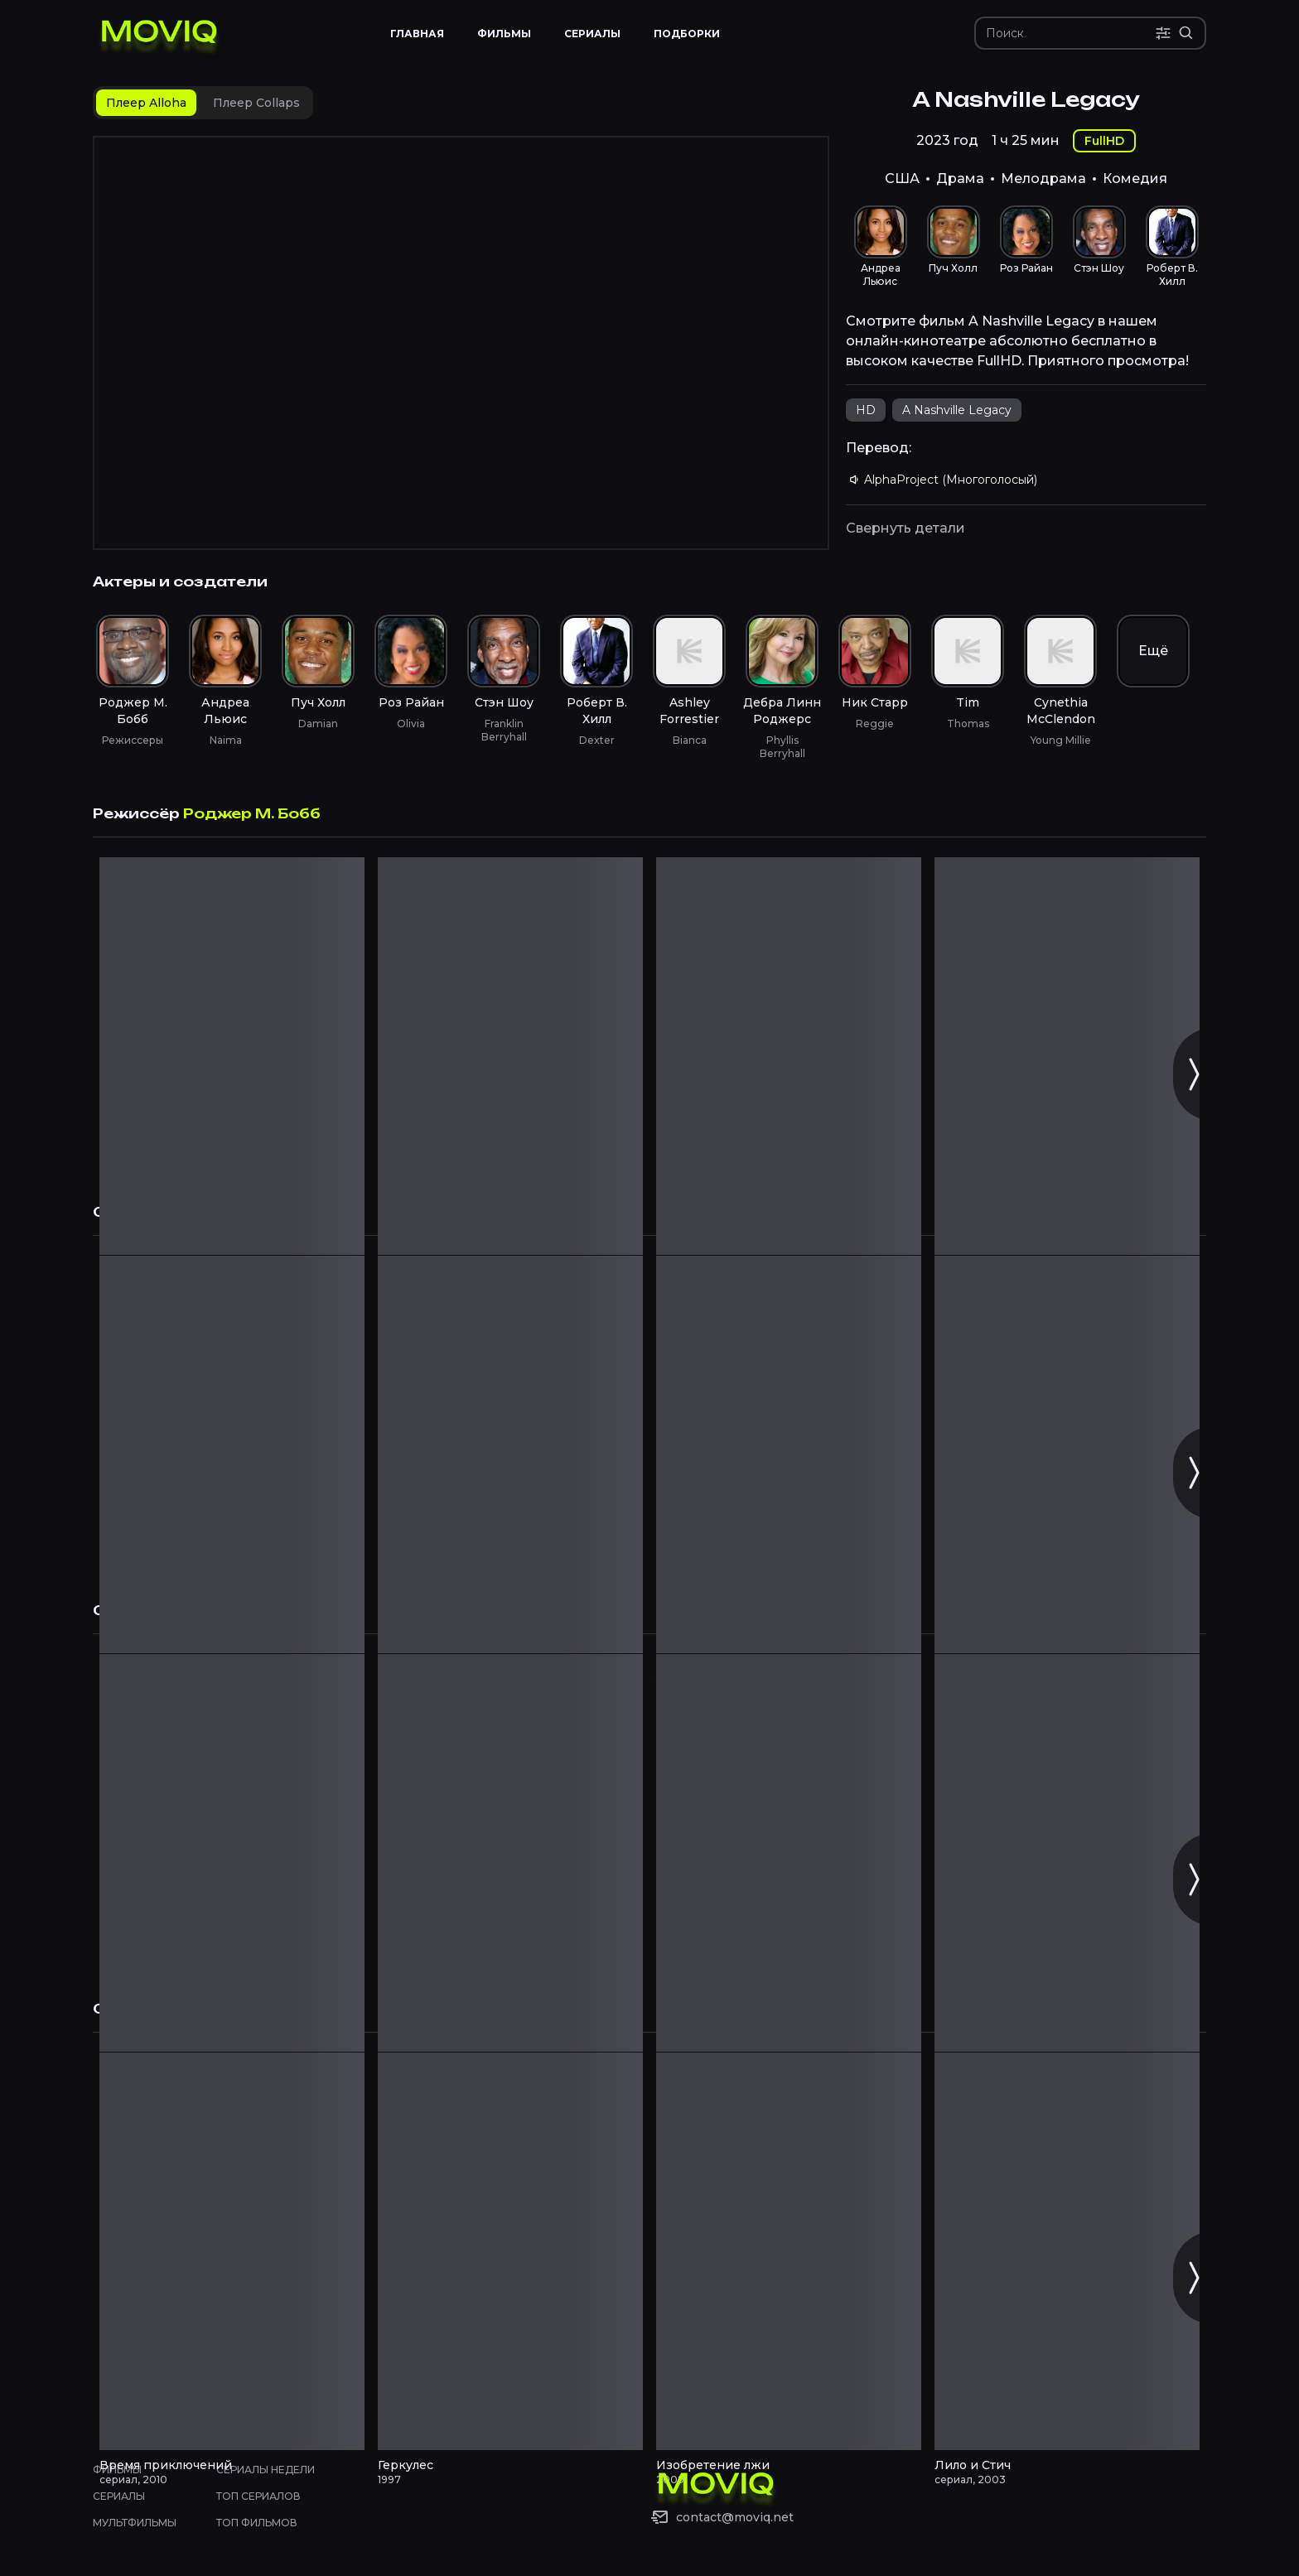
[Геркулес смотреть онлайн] (510, 2251)
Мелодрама (1043, 178)
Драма (960, 178)
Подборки (687, 33)
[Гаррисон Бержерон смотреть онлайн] (788, 1454)
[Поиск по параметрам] (1163, 33)
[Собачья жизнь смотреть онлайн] (232, 1853)
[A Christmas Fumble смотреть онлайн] (232, 1056)
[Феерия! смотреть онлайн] (1067, 1454)
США (902, 178)
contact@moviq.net (735, 2517)
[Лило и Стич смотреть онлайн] (1067, 2251)
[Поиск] (1070, 33)
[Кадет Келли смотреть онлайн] (510, 1454)
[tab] (146, 102)
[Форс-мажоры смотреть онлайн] (510, 1853)
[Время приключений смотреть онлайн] (232, 2251)
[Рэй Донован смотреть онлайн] (1067, 1853)
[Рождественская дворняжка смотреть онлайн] (788, 1056)
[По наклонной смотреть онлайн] (788, 1853)
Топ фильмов (256, 2522)
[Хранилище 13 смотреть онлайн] (232, 1454)
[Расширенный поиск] (1186, 33)
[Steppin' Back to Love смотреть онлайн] (510, 1056)
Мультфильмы (134, 2522)
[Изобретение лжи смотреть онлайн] (788, 2251)
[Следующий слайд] (1193, 1074)
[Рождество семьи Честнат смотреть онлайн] (1067, 1056)
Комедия (1135, 178)
